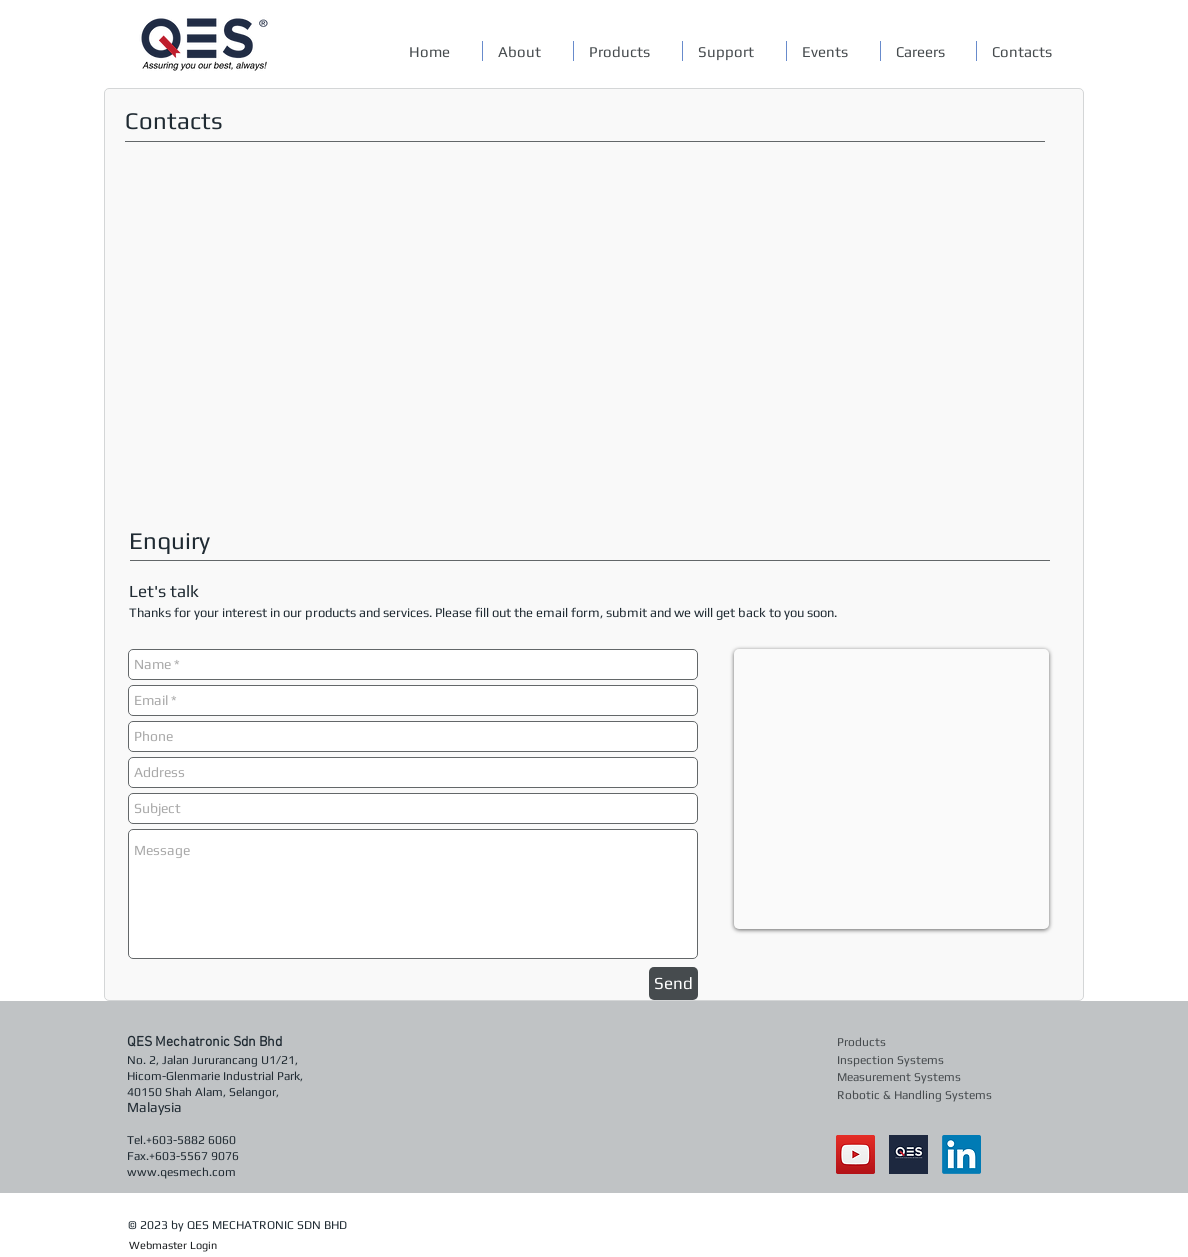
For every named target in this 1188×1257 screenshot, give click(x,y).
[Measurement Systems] (901, 1076)
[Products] (894, 1041)
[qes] (908, 1154)
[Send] (673, 983)
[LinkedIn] (961, 1154)
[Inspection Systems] (894, 1059)
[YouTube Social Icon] (855, 1154)
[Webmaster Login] (172, 1245)
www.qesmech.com (181, 1172)
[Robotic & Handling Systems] (915, 1094)
